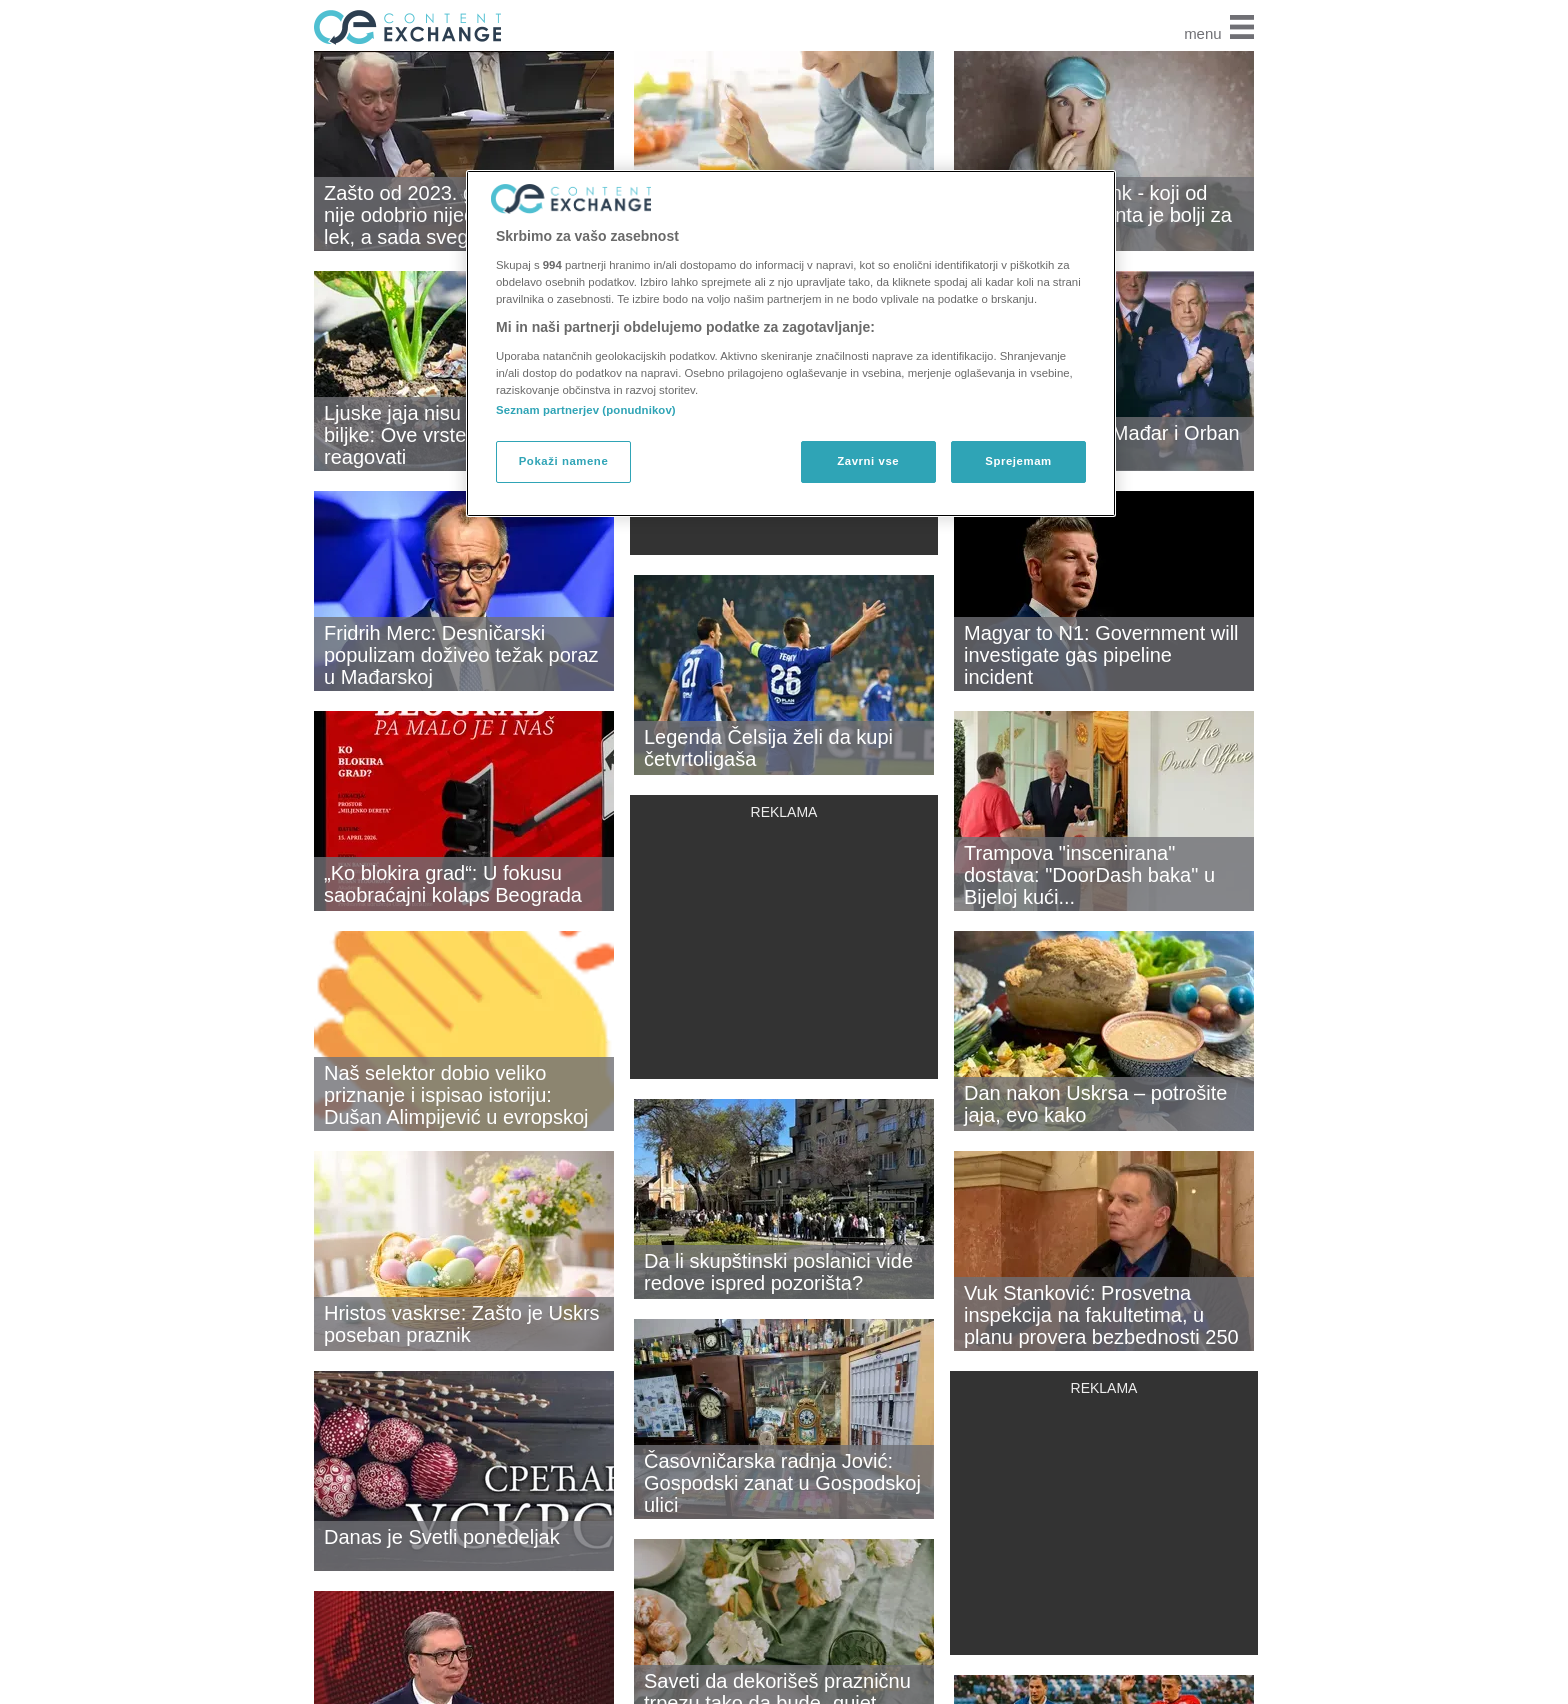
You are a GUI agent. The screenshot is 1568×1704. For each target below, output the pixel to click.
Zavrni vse (868, 461)
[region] (791, 343)
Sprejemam (1018, 461)
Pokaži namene (564, 461)
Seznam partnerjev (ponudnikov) (586, 410)
